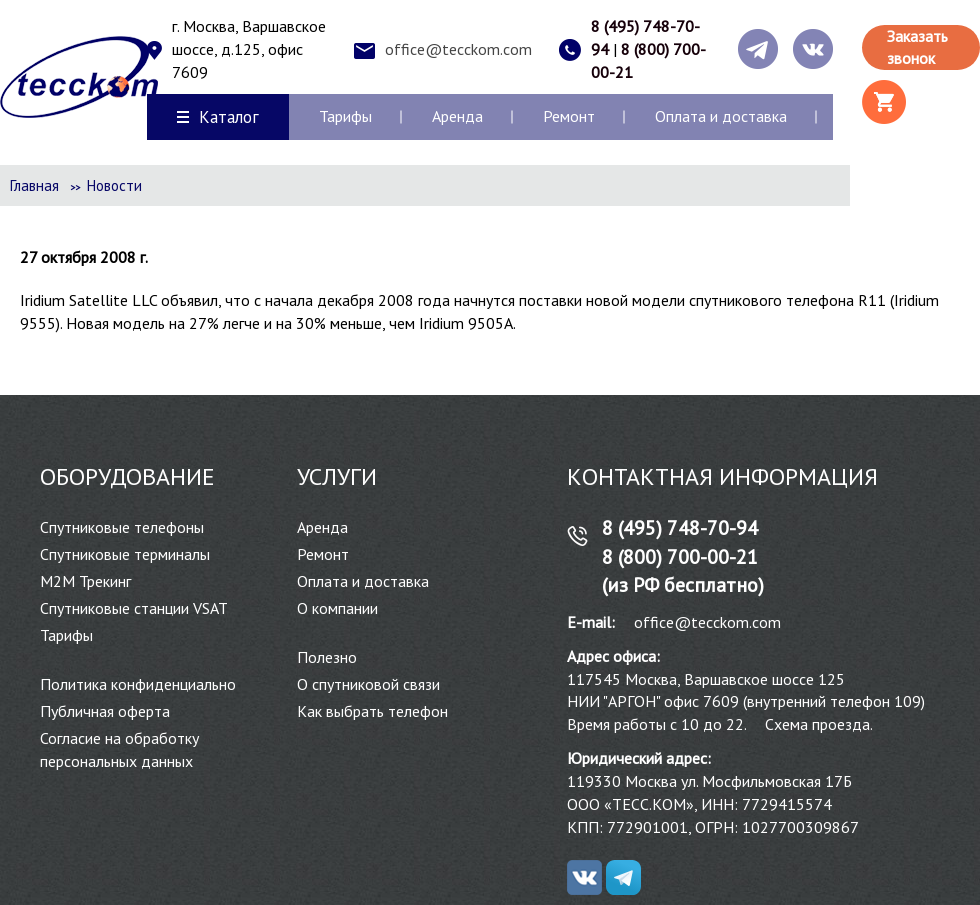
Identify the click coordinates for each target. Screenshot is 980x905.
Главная (34, 185)
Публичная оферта (105, 711)
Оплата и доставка (721, 116)
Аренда (457, 116)
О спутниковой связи (368, 684)
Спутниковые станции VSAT (134, 608)
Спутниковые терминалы (125, 554)
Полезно (327, 657)
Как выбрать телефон (372, 711)
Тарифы (345, 116)
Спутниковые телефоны (122, 527)
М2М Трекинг (85, 581)
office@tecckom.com (458, 49)
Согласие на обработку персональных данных (119, 749)
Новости (114, 185)
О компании (337, 608)
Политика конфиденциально (138, 684)
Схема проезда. (819, 724)
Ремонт (569, 116)
